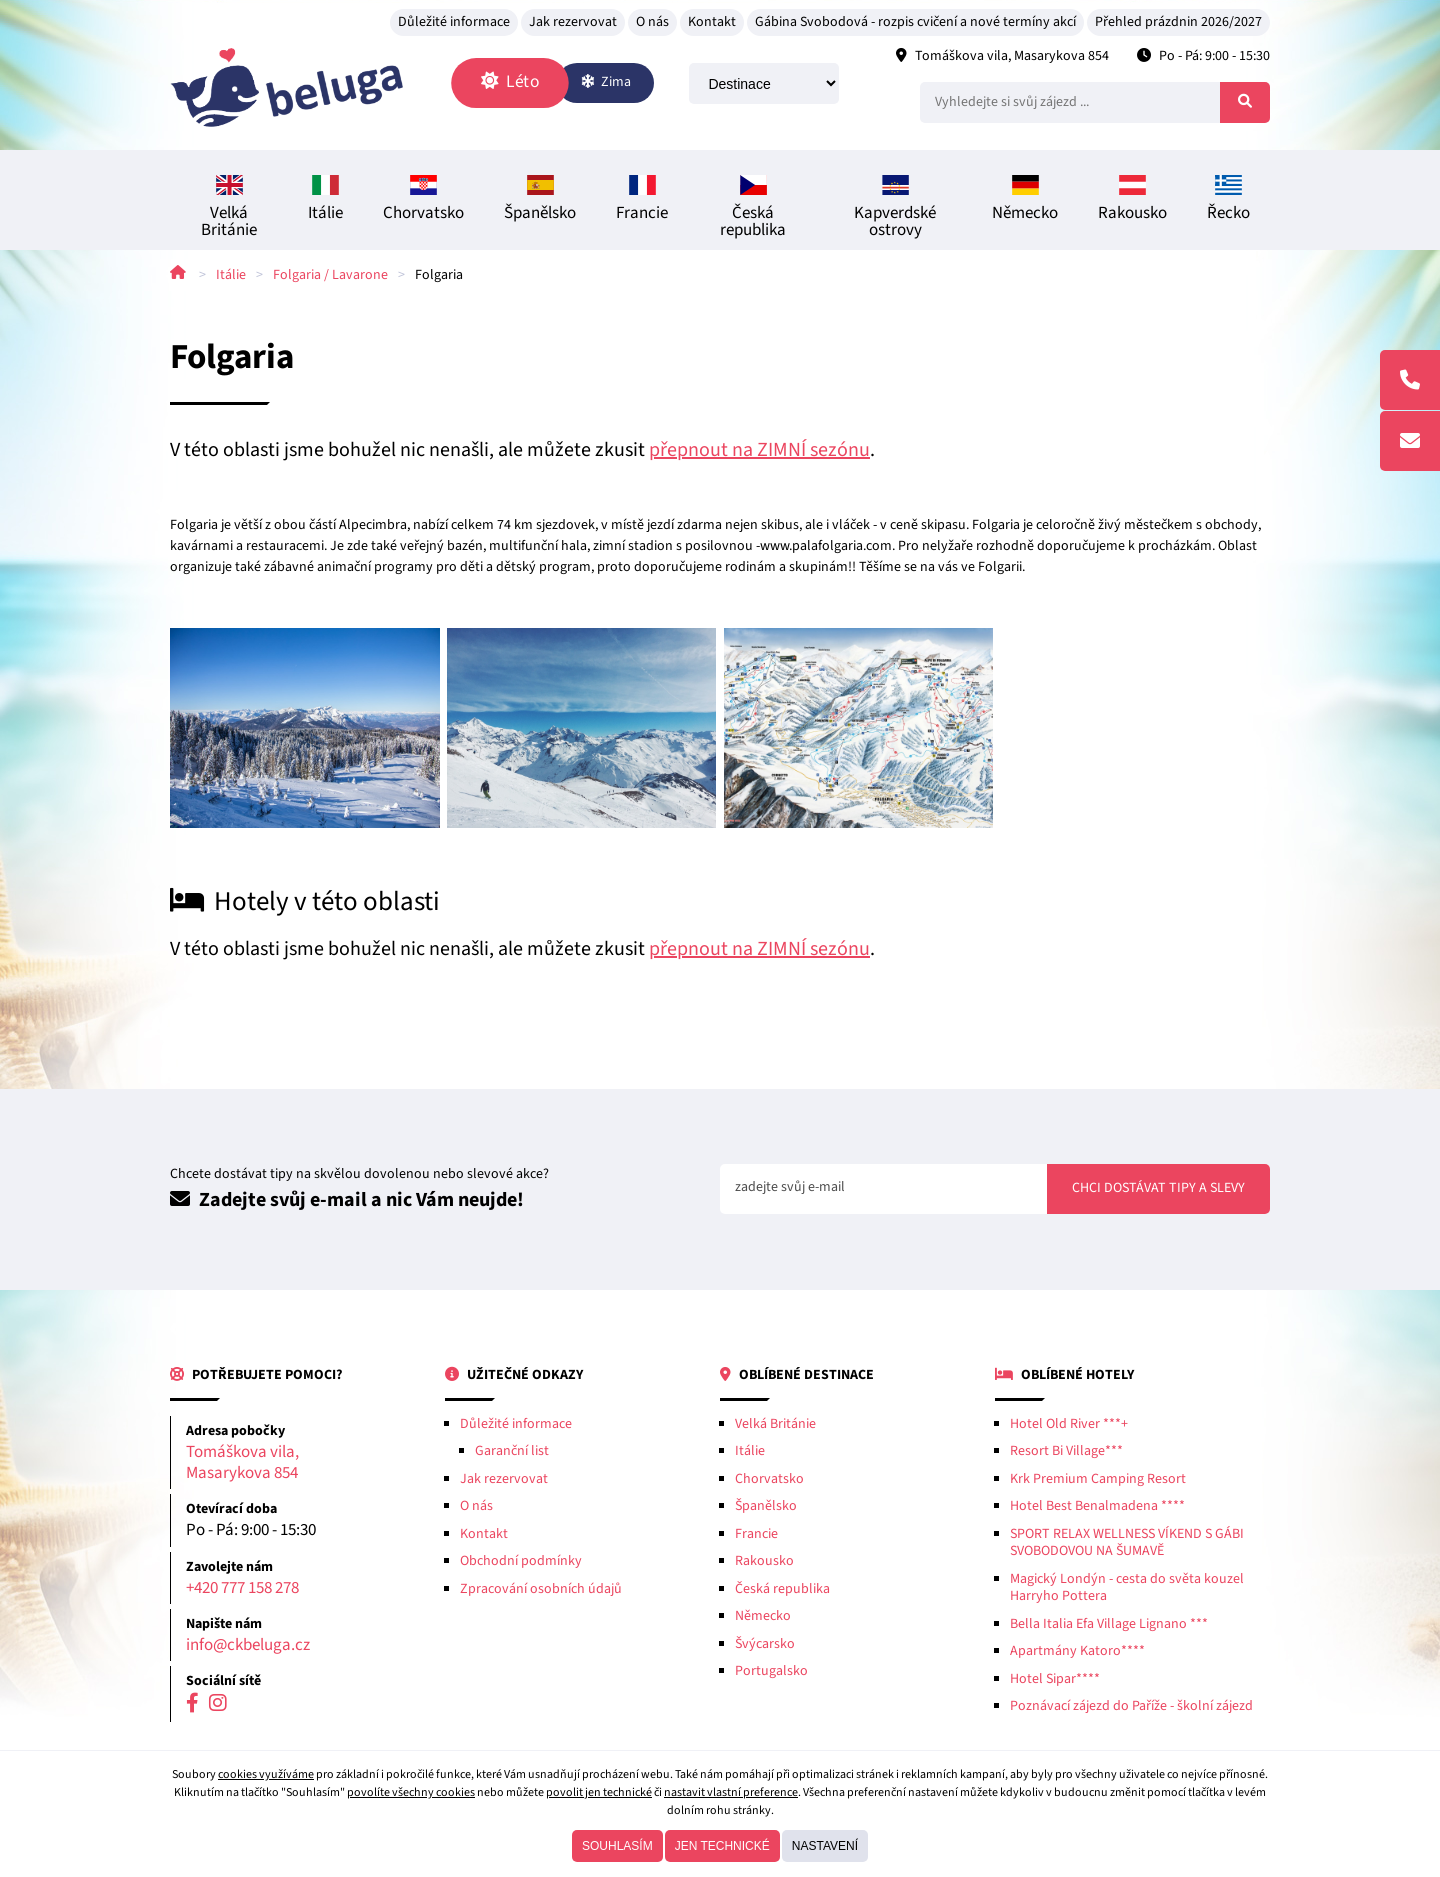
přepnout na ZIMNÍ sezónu (759, 454)
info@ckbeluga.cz (248, 1649)
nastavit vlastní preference (731, 1792)
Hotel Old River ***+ (1069, 1428)
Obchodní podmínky (521, 1566)
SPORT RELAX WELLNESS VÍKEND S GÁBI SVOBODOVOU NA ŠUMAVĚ (1127, 1547)
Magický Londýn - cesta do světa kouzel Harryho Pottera (1127, 1592)
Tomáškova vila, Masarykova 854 (1012, 57)
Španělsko (540, 204)
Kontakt (712, 23)
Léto (525, 83)
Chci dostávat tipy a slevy (1158, 1193)
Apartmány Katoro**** (1077, 1656)
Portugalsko (771, 1676)
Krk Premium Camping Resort (1098, 1483)
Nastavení (825, 1846)
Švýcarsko (765, 1648)
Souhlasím (617, 1846)
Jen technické (722, 1846)
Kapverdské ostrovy (895, 212)
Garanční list (512, 1456)
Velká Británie (229, 212)
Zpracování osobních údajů (541, 1593)
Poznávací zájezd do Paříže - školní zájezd (1131, 1711)
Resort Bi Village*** (1066, 1456)
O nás (652, 23)
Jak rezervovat (573, 23)
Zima (624, 84)
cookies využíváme (266, 1774)
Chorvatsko (423, 204)
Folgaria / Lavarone (330, 279)
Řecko (1228, 204)
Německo (1025, 204)
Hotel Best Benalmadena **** (1097, 1511)
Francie (642, 204)
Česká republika (753, 212)
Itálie (325, 204)
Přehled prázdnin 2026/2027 (1178, 23)
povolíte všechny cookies (411, 1792)
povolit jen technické (599, 1792)
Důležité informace (454, 23)
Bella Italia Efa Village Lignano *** (1109, 1628)
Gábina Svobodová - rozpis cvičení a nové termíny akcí (915, 23)
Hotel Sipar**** (1055, 1683)
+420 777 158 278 (242, 1592)
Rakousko (1132, 204)
